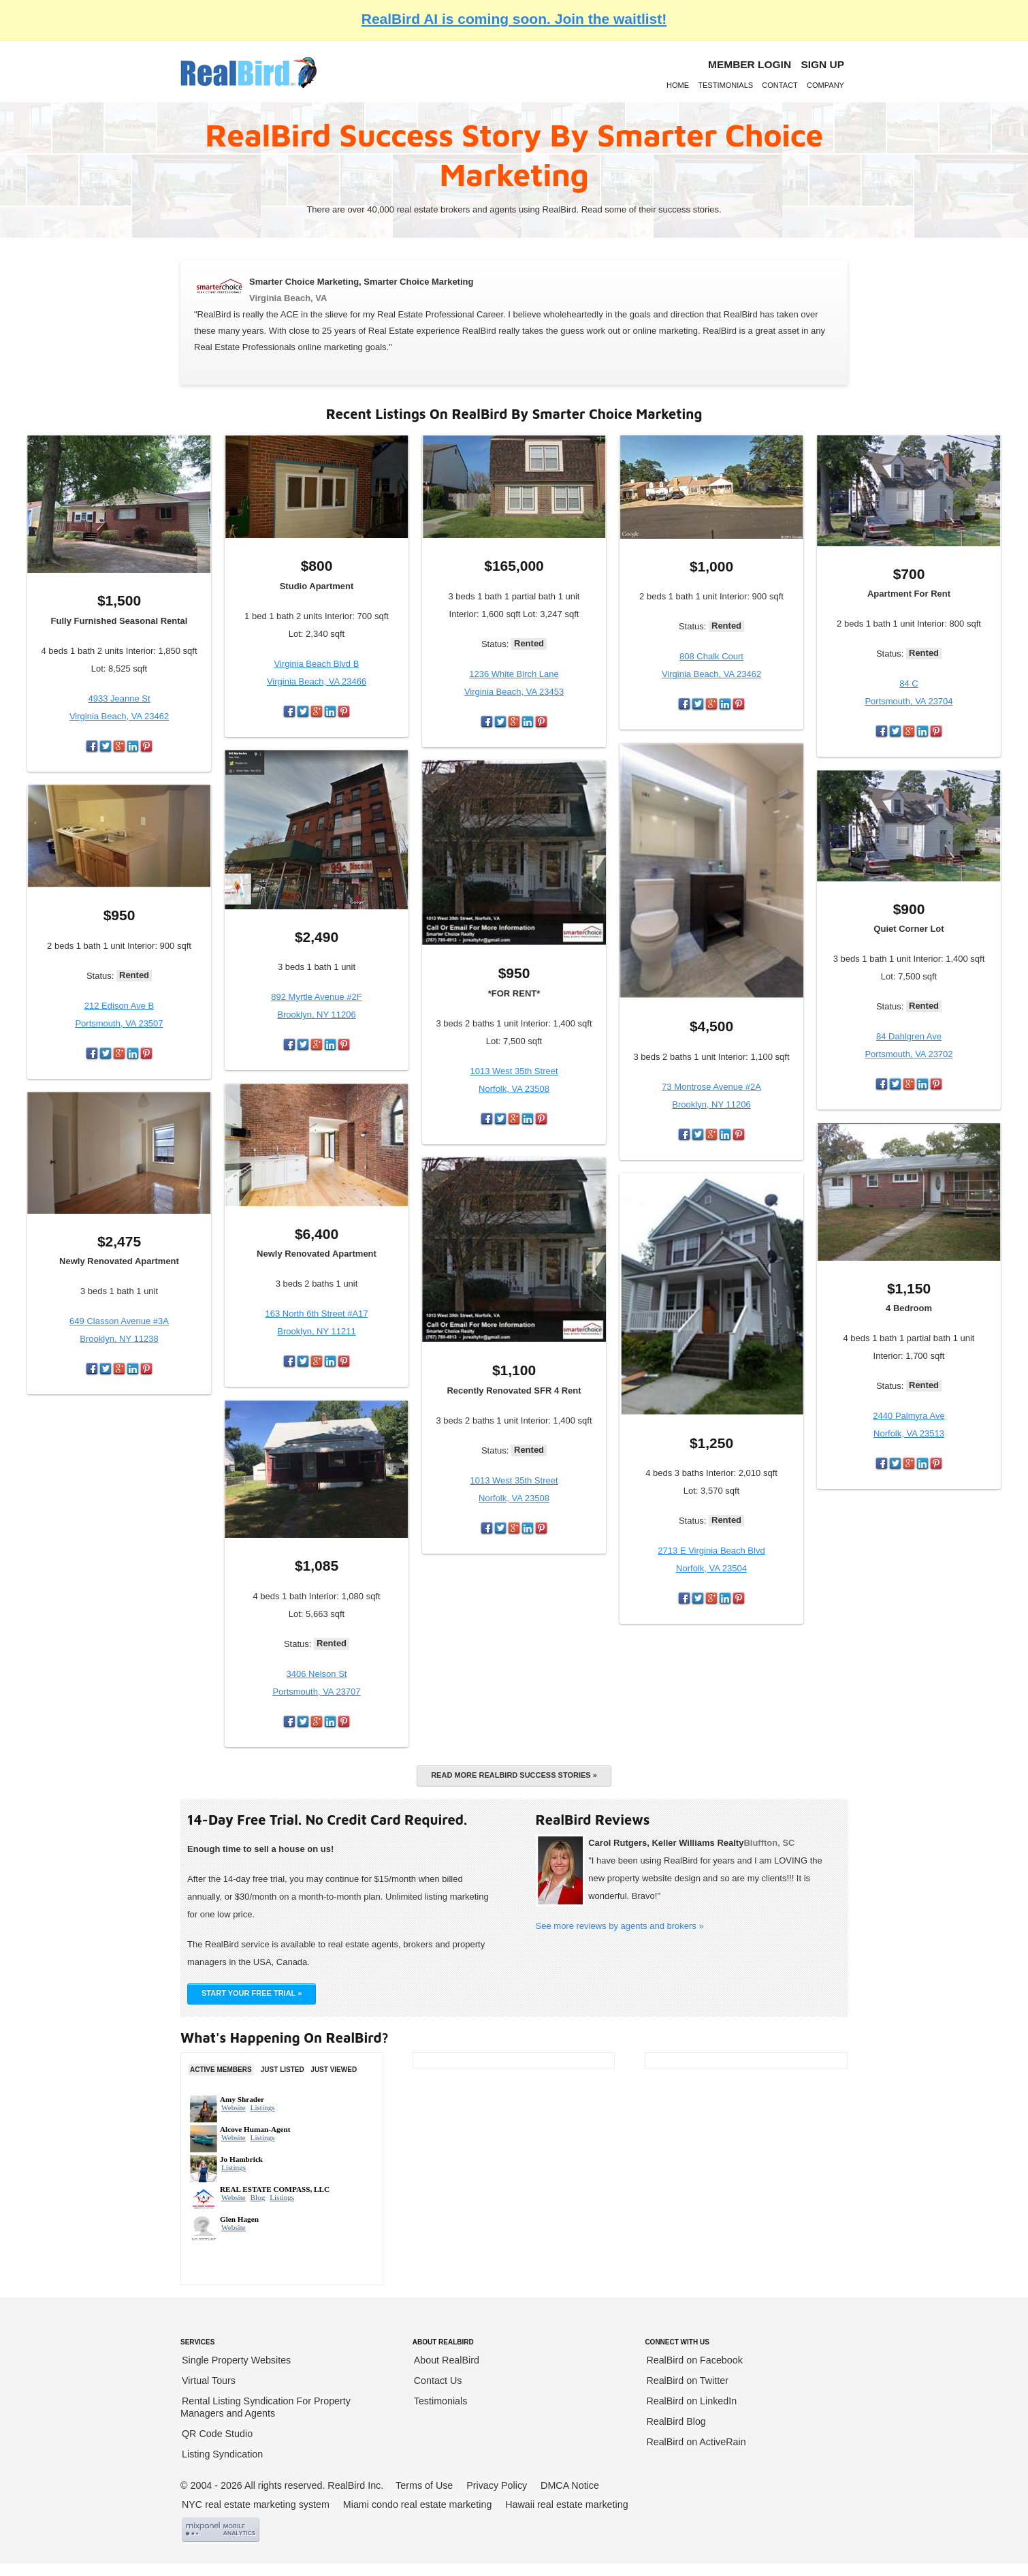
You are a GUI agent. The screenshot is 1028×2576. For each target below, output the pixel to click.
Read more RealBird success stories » (514, 1775)
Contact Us (438, 2380)
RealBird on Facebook (694, 2360)
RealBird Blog (675, 2421)
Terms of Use (424, 2485)
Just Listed (282, 2069)
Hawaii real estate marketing (566, 2504)
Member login (749, 64)
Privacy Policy (496, 2485)
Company (825, 85)
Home (677, 85)
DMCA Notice (570, 2485)
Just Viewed (333, 2069)
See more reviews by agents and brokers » (620, 1926)
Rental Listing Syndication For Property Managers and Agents (265, 2407)
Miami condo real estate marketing (417, 2504)
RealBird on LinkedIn (691, 2401)
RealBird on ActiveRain (695, 2441)
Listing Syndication (222, 2454)
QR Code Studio (217, 2433)
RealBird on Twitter (687, 2380)
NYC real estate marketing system (256, 2504)
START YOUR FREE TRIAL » (252, 1993)
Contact (780, 85)
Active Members (221, 2069)
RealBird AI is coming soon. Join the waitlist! (514, 19)
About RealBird (446, 2360)
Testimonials (725, 85)
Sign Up (822, 64)
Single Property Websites (236, 2360)
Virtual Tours (209, 2380)
